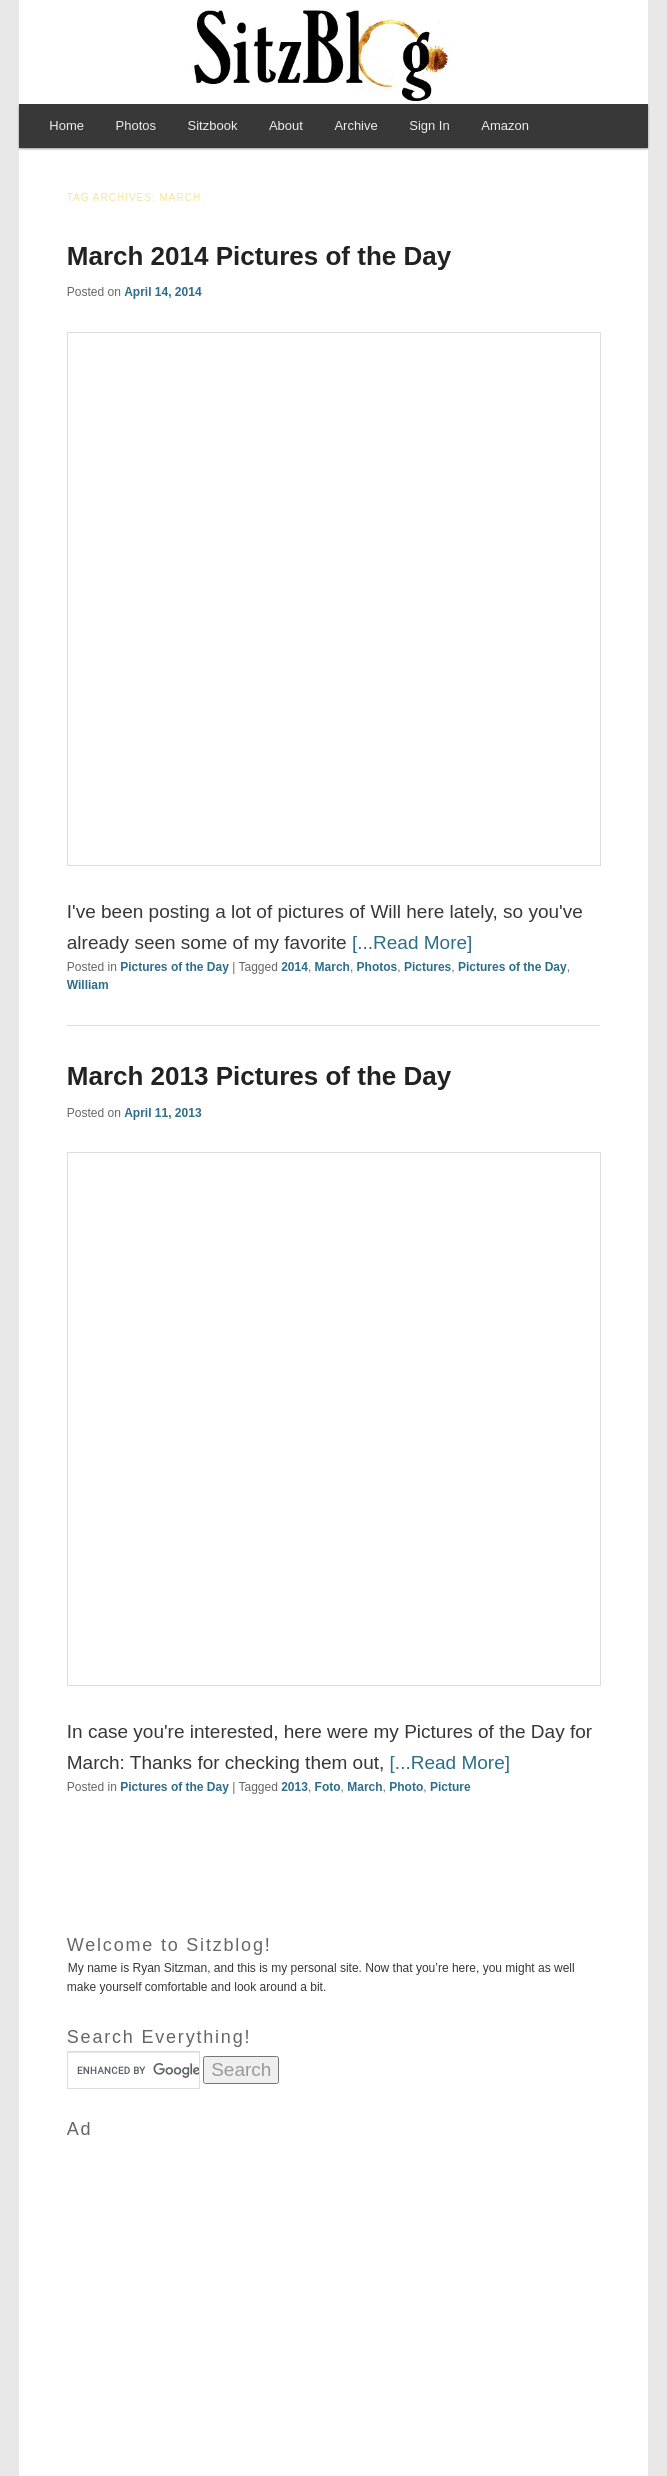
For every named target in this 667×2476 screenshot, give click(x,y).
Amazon (505, 125)
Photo (406, 1787)
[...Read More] (412, 942)
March (332, 967)
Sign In (429, 125)
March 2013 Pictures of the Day (259, 1076)
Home (66, 125)
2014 (294, 967)
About (286, 125)
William (88, 985)
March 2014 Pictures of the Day (259, 256)
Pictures (427, 967)
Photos (136, 125)
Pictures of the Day (174, 967)
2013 (294, 1787)
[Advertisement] (333, 2283)
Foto (328, 1787)
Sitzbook (213, 125)
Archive (355, 125)
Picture (450, 1787)
